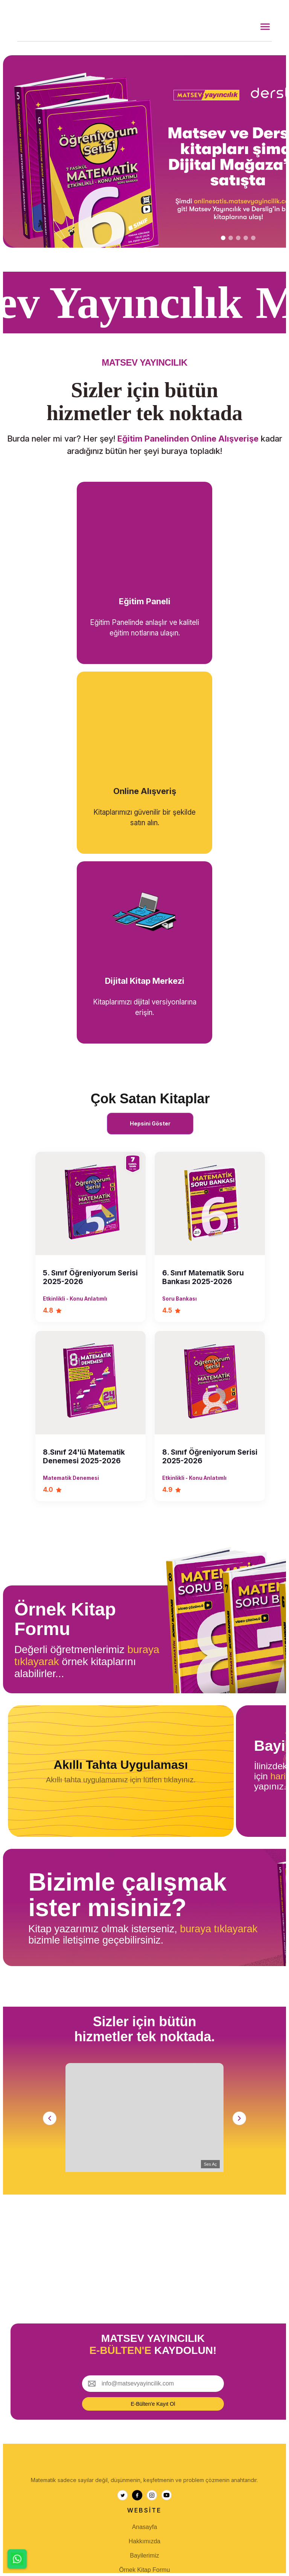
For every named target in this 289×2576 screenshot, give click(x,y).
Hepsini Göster (150, 1123)
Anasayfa (144, 2527)
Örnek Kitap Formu (144, 2570)
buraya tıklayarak (218, 1929)
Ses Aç (210, 2164)
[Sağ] (239, 2118)
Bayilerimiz (144, 2555)
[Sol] (49, 2118)
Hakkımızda (144, 2541)
